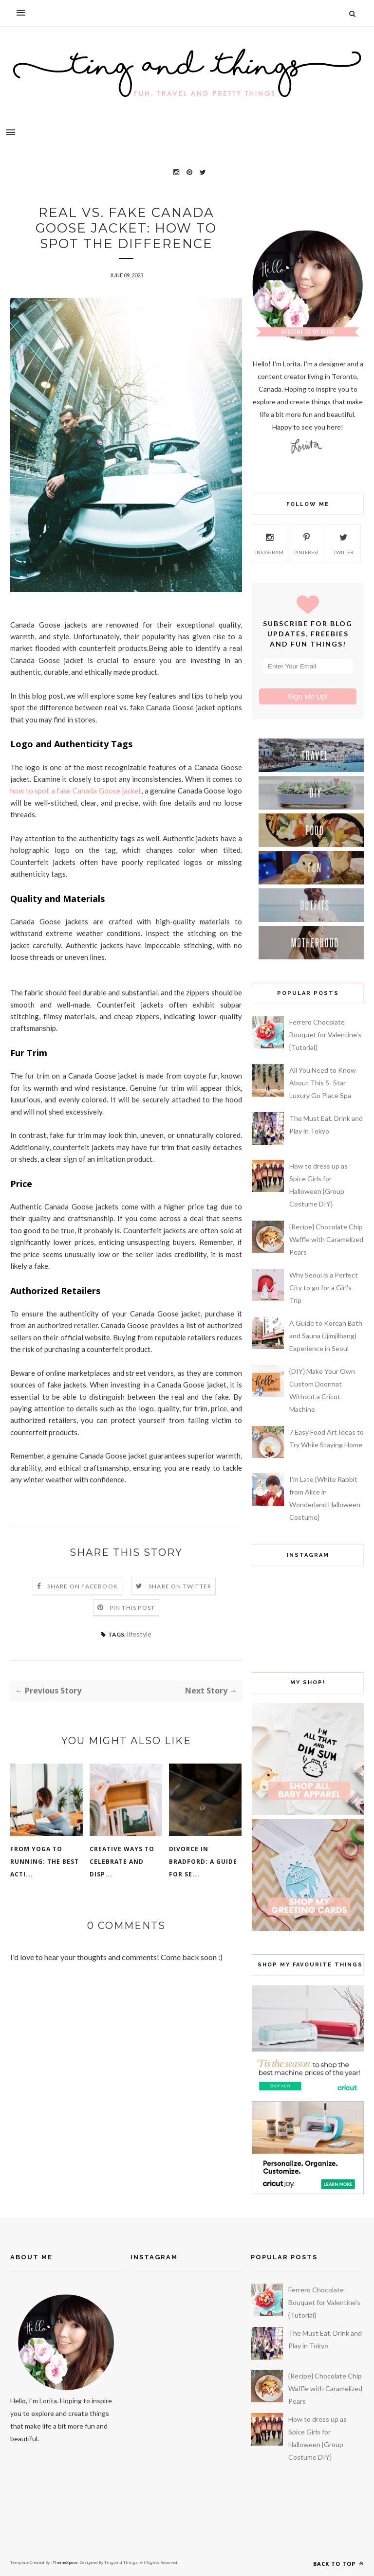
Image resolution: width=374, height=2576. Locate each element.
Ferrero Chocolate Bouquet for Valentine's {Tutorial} (325, 1034)
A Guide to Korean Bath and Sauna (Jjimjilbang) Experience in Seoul (325, 1335)
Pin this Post (132, 1607)
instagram (269, 542)
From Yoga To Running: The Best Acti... (44, 1861)
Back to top (338, 2563)
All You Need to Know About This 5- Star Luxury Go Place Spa (322, 1082)
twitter (344, 542)
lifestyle (139, 1634)
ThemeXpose (64, 2562)
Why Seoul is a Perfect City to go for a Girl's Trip (323, 1287)
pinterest (306, 542)
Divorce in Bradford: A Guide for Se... (203, 1861)
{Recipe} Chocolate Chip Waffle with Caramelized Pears (326, 1239)
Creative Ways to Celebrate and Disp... (122, 1861)
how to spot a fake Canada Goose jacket (75, 790)
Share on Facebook (82, 1586)
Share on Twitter (180, 1586)
